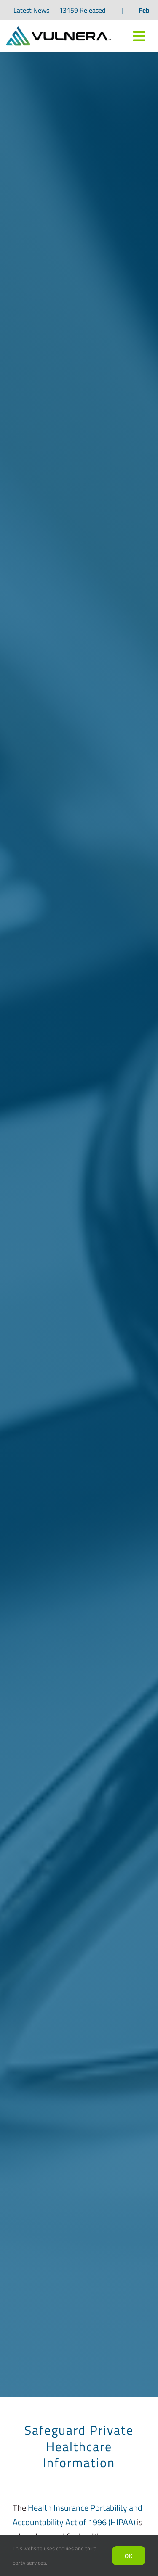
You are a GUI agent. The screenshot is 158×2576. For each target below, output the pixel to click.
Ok (129, 2555)
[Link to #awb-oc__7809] (139, 36)
